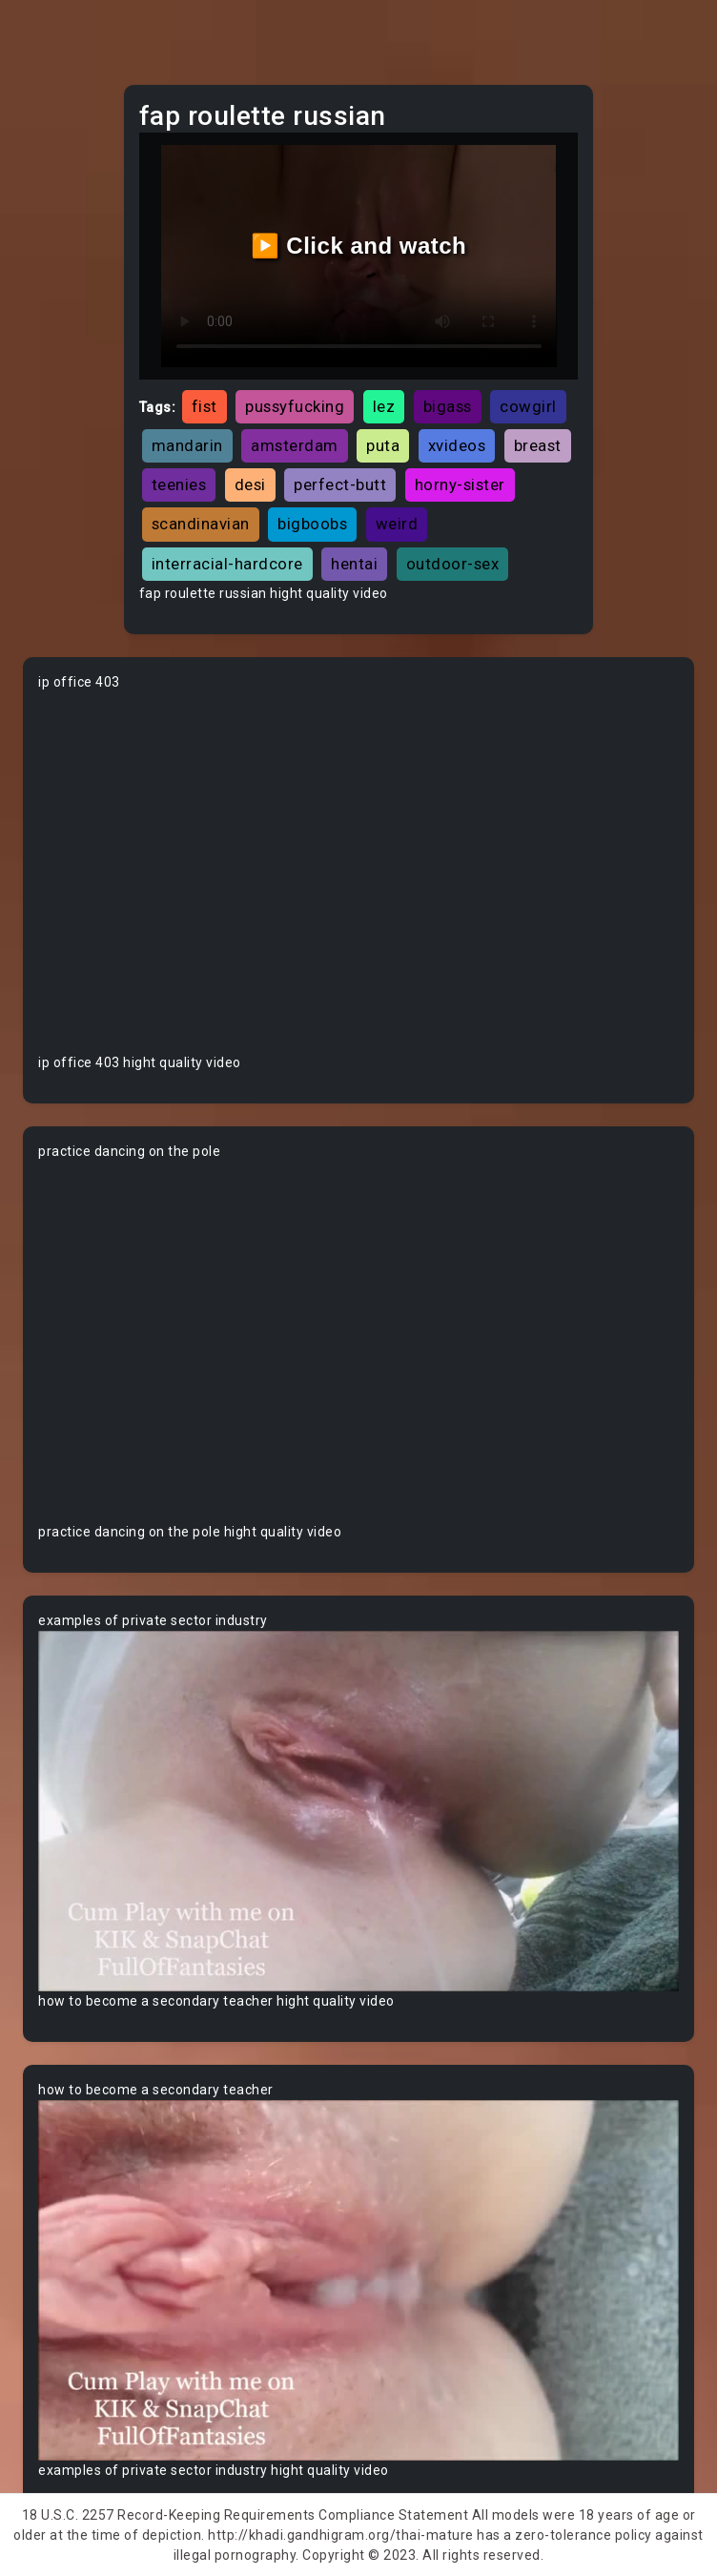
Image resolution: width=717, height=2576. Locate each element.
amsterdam (294, 445)
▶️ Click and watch (359, 245)
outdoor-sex (453, 563)
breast (538, 445)
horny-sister (460, 484)
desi (250, 484)
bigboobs (312, 523)
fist (204, 406)
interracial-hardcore (227, 563)
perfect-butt (340, 484)
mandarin (187, 445)
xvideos (457, 445)
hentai (354, 563)
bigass (447, 406)
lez (384, 406)
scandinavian (201, 523)
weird (397, 523)
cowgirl (528, 406)
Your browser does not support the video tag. (358, 872)
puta (382, 445)
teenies (179, 484)
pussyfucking (294, 406)
